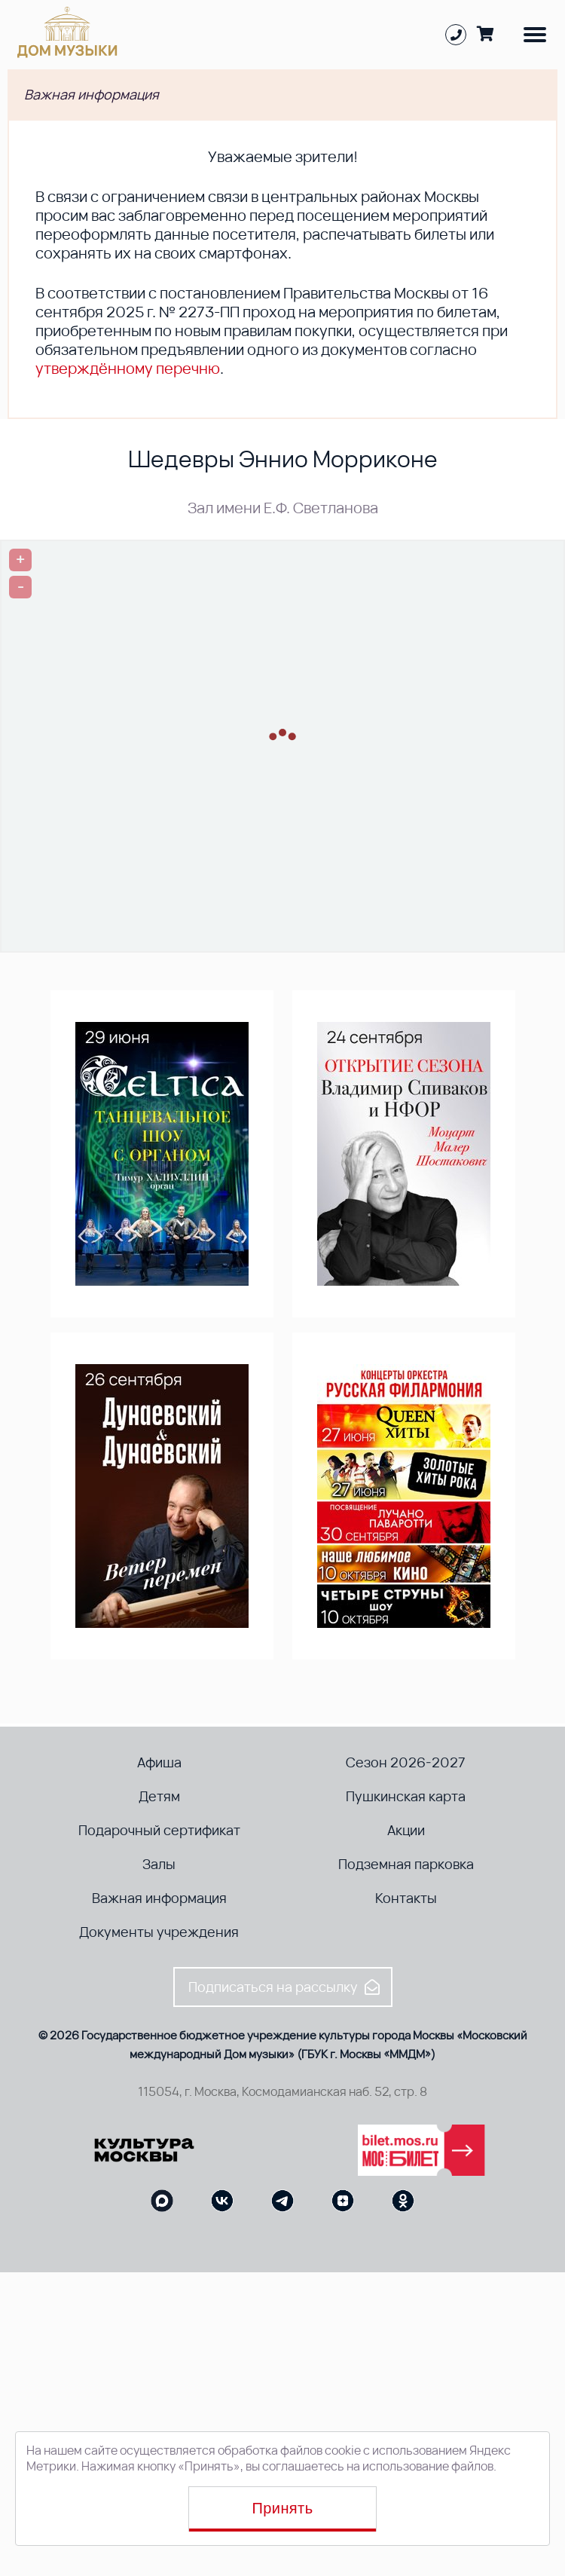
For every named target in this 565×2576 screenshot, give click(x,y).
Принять (282, 2508)
